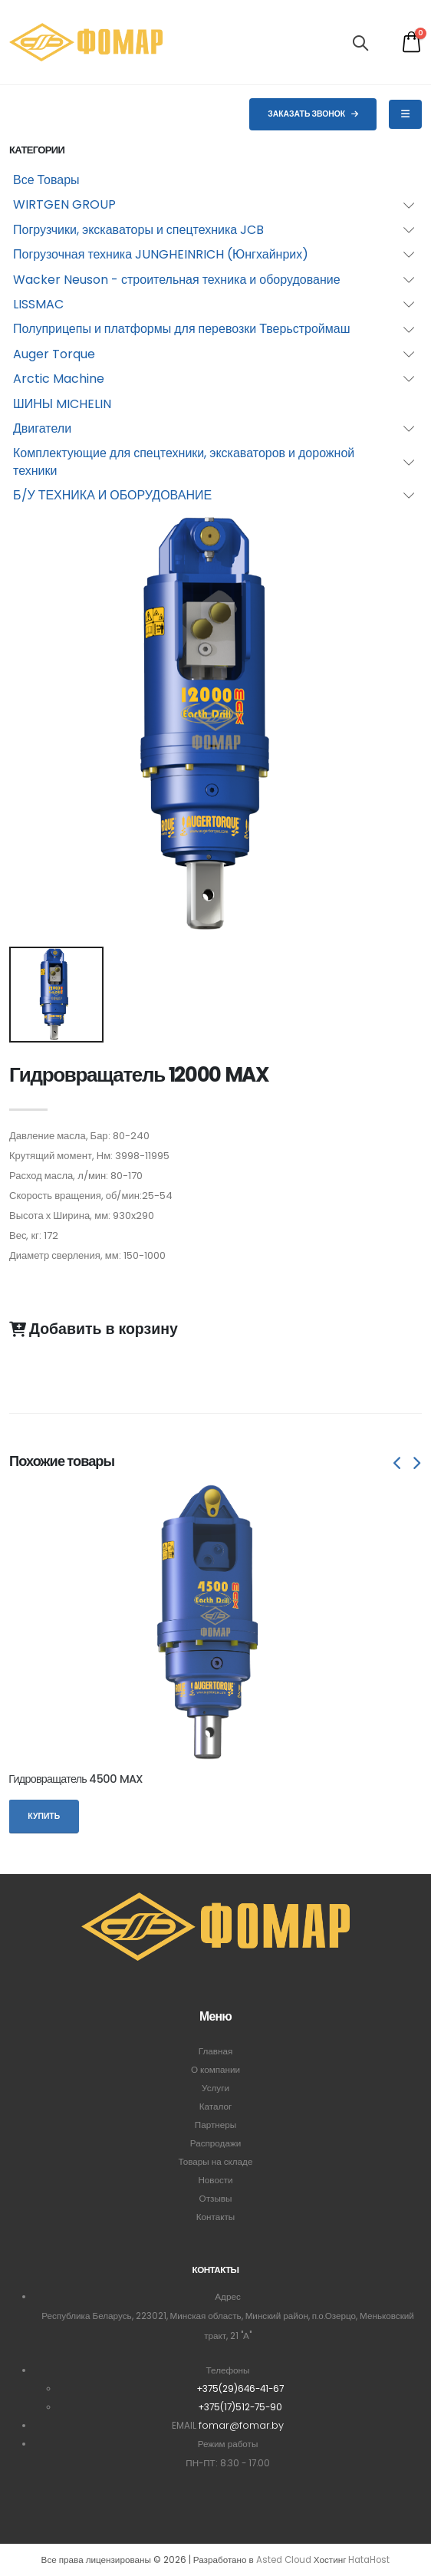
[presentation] (398, 1464)
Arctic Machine (58, 378)
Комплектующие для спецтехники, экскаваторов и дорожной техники (183, 461)
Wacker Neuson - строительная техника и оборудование (177, 279)
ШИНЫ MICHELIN (62, 404)
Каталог (215, 2106)
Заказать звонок (313, 114)
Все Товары (46, 180)
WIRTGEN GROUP (64, 204)
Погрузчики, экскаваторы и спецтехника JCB (138, 230)
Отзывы (215, 2198)
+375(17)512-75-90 (240, 2407)
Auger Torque (54, 354)
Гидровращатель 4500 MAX (75, 1779)
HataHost (369, 2560)
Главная (215, 2051)
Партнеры (215, 2125)
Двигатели (42, 428)
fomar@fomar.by (241, 2425)
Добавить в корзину (93, 1329)
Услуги (215, 2088)
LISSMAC (38, 304)
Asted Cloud (283, 2560)
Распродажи (216, 2143)
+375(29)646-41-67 (240, 2389)
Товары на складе (216, 2162)
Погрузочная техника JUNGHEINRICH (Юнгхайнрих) (160, 254)
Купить (44, 1816)
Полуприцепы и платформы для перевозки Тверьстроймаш (181, 329)
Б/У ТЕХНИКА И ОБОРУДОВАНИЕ (112, 495)
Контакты (215, 2217)
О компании (215, 2070)
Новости (215, 2180)
